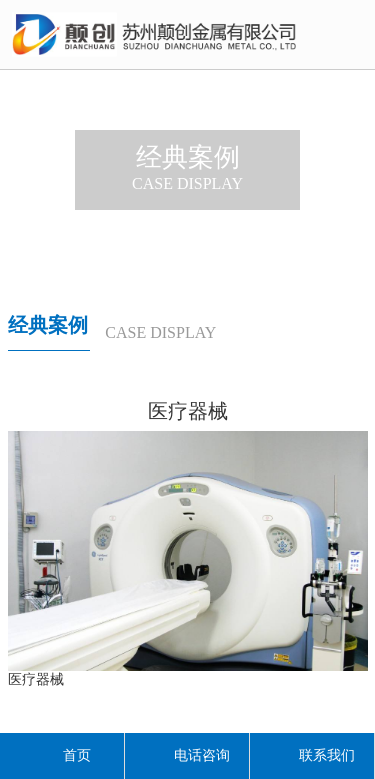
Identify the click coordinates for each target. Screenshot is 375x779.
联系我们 (312, 756)
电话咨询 (187, 756)
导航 (350, 37)
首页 (62, 756)
